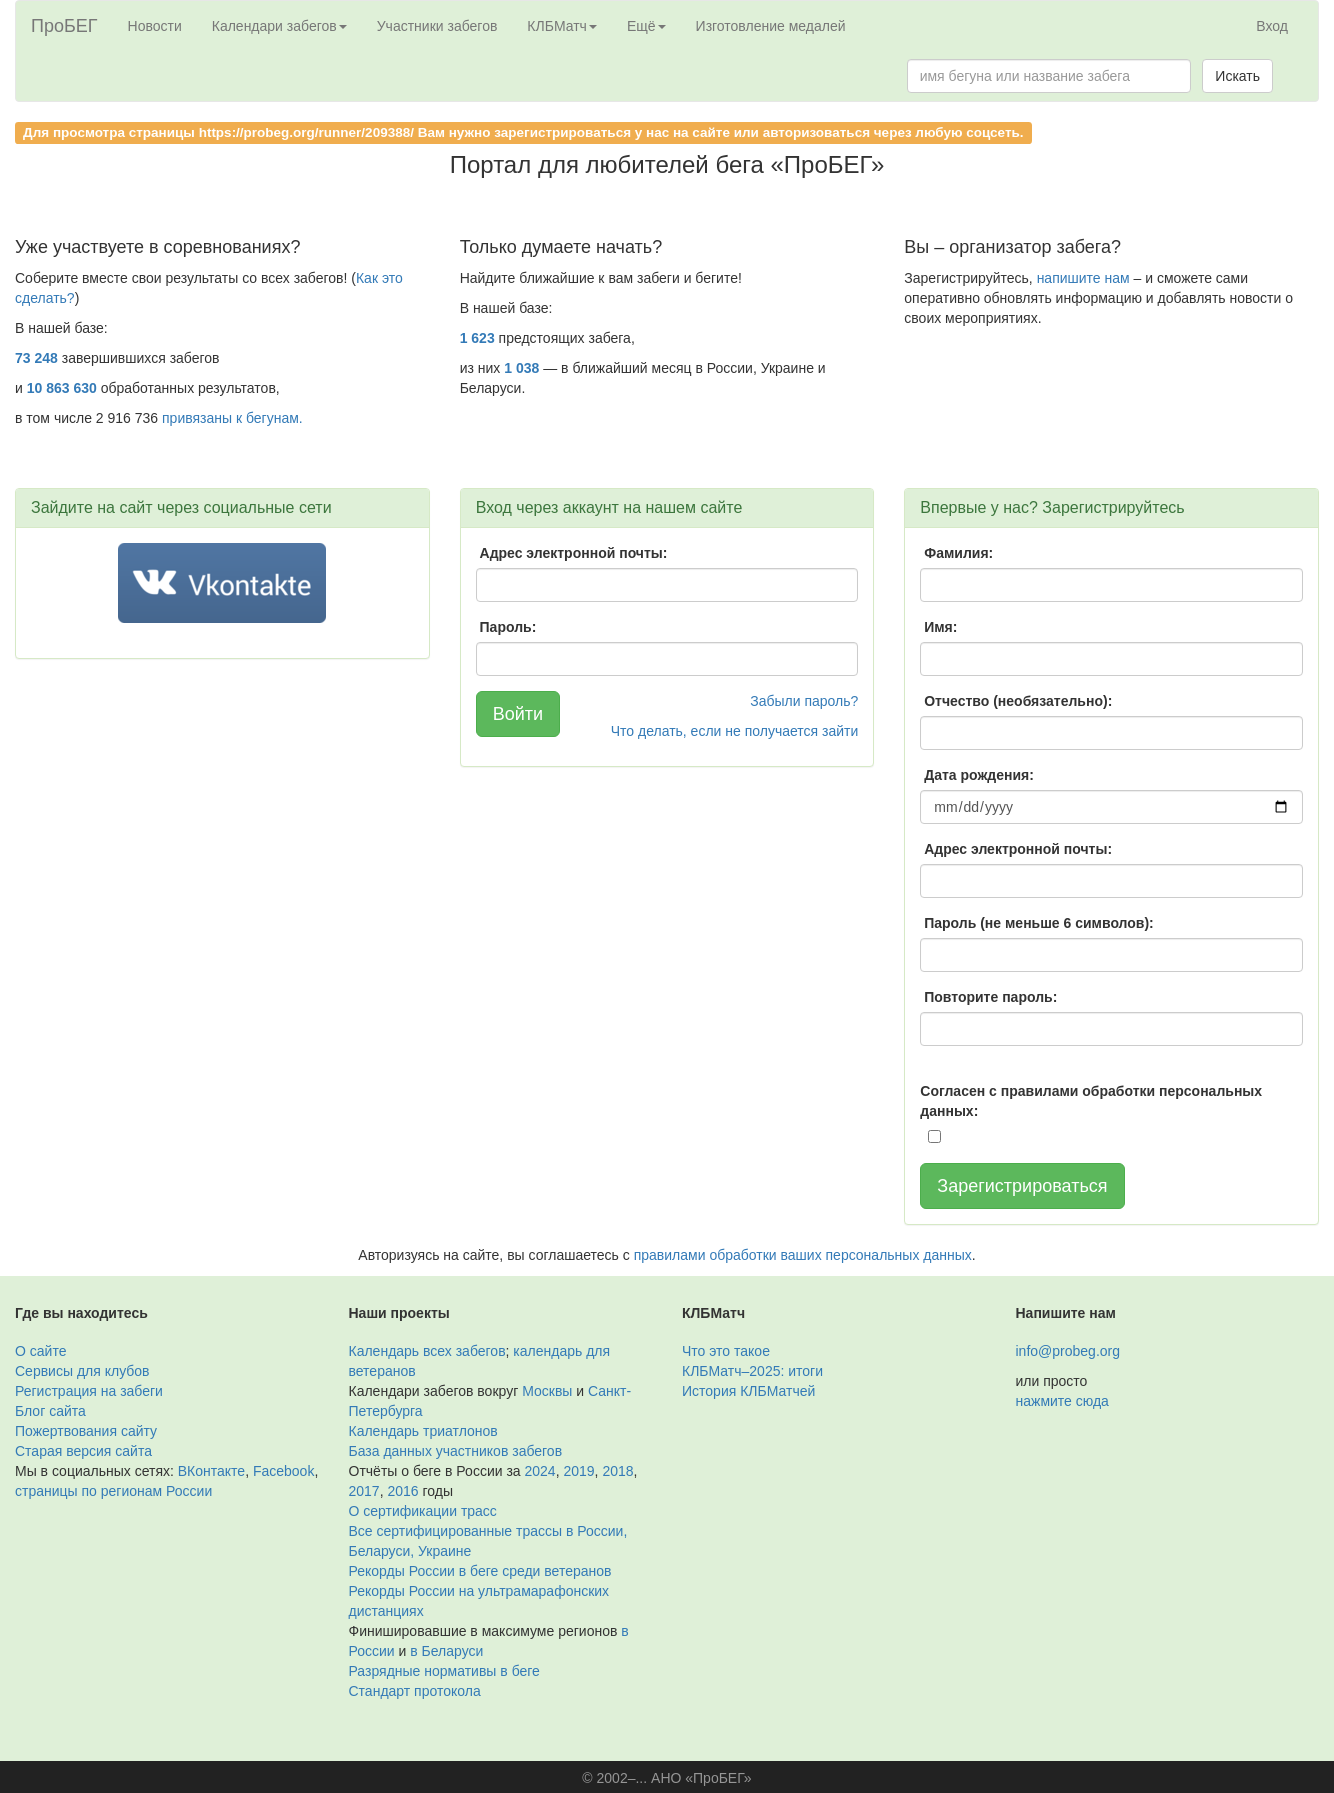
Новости (155, 26)
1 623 (477, 338)
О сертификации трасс (423, 1511)
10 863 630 (62, 388)
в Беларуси (446, 1651)
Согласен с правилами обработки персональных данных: (1091, 1101)
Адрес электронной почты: (574, 553)
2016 (402, 1491)
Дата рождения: (979, 775)
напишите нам (1083, 278)
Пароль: (508, 627)
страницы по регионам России (113, 1491)
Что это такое (726, 1351)
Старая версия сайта (83, 1451)
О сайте (40, 1351)
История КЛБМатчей (748, 1391)
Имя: (940, 627)
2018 (617, 1471)
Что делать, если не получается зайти (735, 731)
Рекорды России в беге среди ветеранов (480, 1571)
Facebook (283, 1471)
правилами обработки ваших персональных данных (803, 1255)
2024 (540, 1471)
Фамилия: (958, 553)
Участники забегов (437, 26)
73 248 (36, 358)
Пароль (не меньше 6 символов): (1039, 923)
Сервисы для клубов (82, 1371)
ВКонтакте (211, 1471)
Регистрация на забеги (89, 1391)
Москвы (547, 1391)
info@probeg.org (1068, 1351)
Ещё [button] (646, 26)
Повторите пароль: (990, 997)
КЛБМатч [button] (562, 26)
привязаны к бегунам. (232, 418)
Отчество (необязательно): (1018, 701)
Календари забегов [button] (279, 26)
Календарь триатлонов (423, 1431)
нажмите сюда (1062, 1401)
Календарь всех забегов (427, 1351)
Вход (1272, 26)
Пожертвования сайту (86, 1431)
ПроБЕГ (64, 26)
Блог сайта (50, 1411)
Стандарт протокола (415, 1691)
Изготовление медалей (771, 26)
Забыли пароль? (804, 701)
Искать (1237, 76)
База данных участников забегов (456, 1451)
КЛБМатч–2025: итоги (752, 1371)
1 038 (521, 368)
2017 (364, 1491)
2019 (578, 1471)
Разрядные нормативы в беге (444, 1671)
